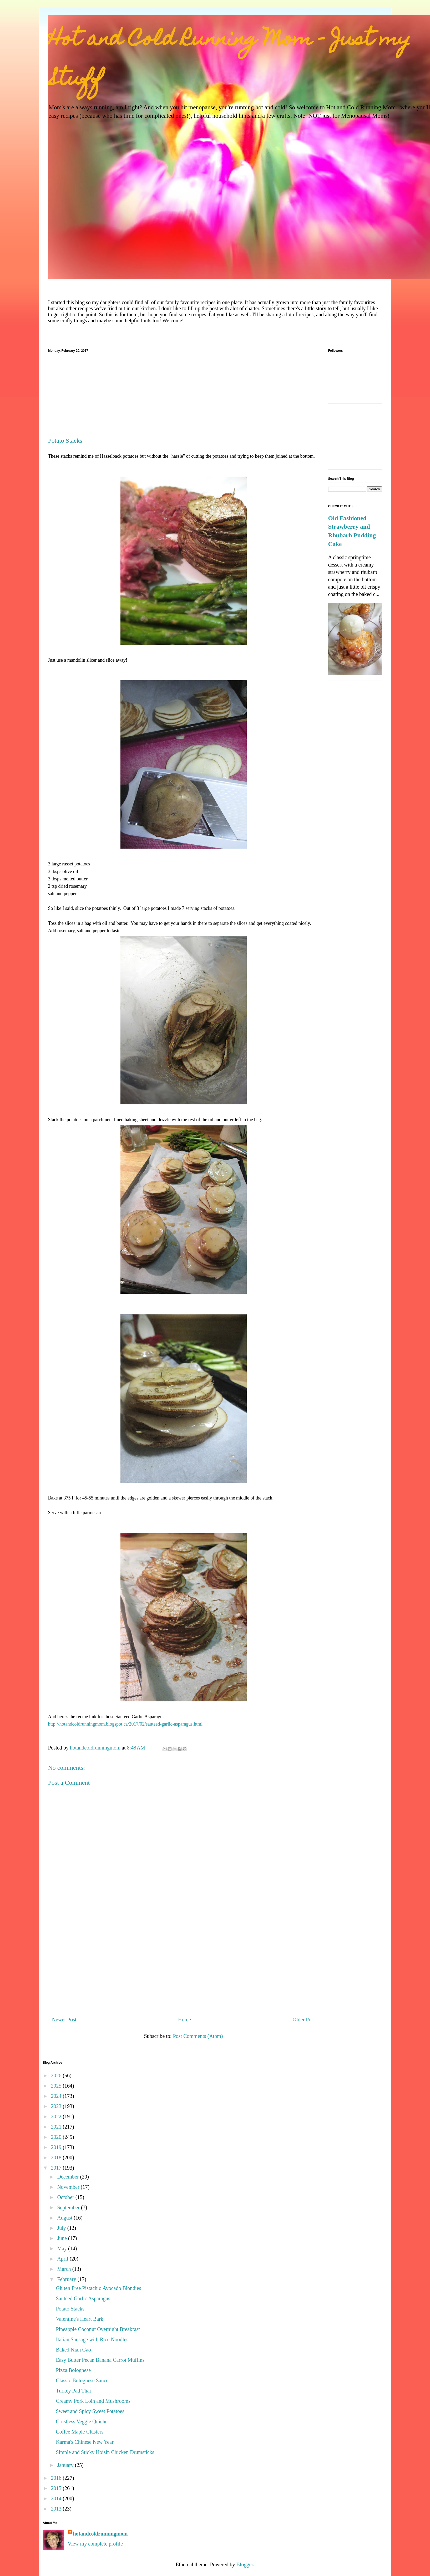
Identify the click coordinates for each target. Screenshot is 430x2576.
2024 (57, 2096)
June (62, 2238)
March (64, 2269)
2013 (57, 2509)
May (62, 2248)
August (65, 2218)
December (68, 2177)
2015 (57, 2488)
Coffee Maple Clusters (80, 2432)
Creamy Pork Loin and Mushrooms (93, 2401)
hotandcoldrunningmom (100, 2534)
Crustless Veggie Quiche (82, 2421)
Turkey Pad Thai (73, 2391)
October (66, 2197)
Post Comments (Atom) (198, 2036)
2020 (57, 2137)
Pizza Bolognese (73, 2370)
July (62, 2228)
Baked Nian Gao (73, 2350)
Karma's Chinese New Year (85, 2442)
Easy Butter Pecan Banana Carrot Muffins (100, 2360)
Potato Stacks (70, 2309)
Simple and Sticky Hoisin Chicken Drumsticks (105, 2452)
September (69, 2207)
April (63, 2259)
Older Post (304, 2019)
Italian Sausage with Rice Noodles (92, 2339)
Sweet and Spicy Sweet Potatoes (90, 2411)
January (66, 2465)
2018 (57, 2157)
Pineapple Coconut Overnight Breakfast (98, 2329)
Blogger (244, 2564)
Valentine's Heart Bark (79, 2319)
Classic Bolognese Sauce (82, 2380)
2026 (57, 2075)
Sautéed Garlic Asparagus (83, 2298)
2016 (57, 2478)
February (67, 2279)
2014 (57, 2498)
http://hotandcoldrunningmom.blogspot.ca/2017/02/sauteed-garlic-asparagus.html (125, 1724)
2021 (57, 2127)
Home (184, 2019)
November (68, 2187)
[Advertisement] (183, 398)
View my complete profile (95, 2544)
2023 (57, 2106)
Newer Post (64, 2019)
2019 (57, 2147)
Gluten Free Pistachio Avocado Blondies (98, 2288)
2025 (57, 2086)
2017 (57, 2168)
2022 (57, 2116)
